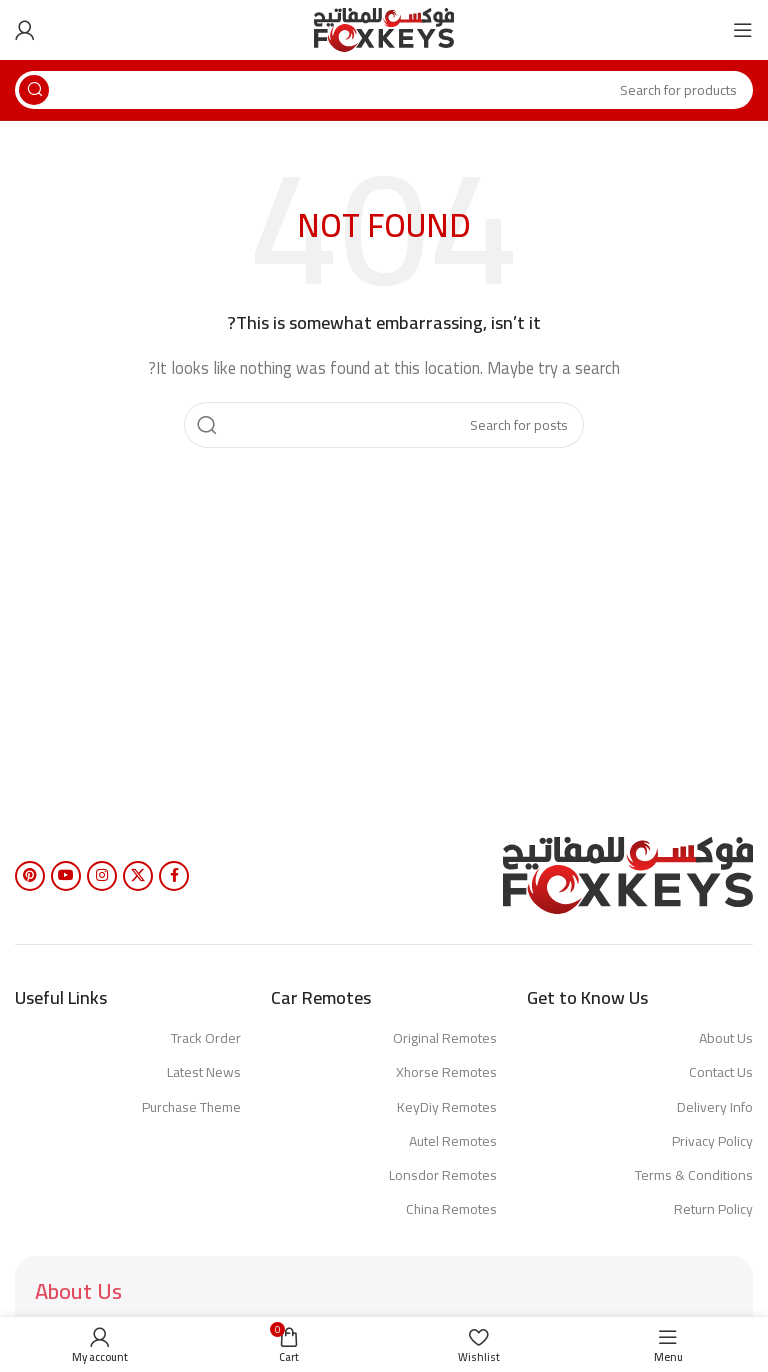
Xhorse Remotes (446, 1072)
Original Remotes (445, 1038)
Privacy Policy (712, 1141)
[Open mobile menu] (743, 30)
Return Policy (713, 1209)
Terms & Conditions (694, 1175)
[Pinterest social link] (30, 876)
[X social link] (138, 876)
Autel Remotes (453, 1141)
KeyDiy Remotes (447, 1107)
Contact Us (721, 1072)
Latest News (204, 1072)
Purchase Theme (191, 1107)
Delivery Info (715, 1107)
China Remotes (451, 1209)
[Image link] (628, 873)
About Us (726, 1038)
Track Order (206, 1038)
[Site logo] (384, 28)
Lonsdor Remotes (443, 1175)
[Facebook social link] (174, 876)
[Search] (384, 90)
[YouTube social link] (66, 876)
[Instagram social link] (102, 876)
